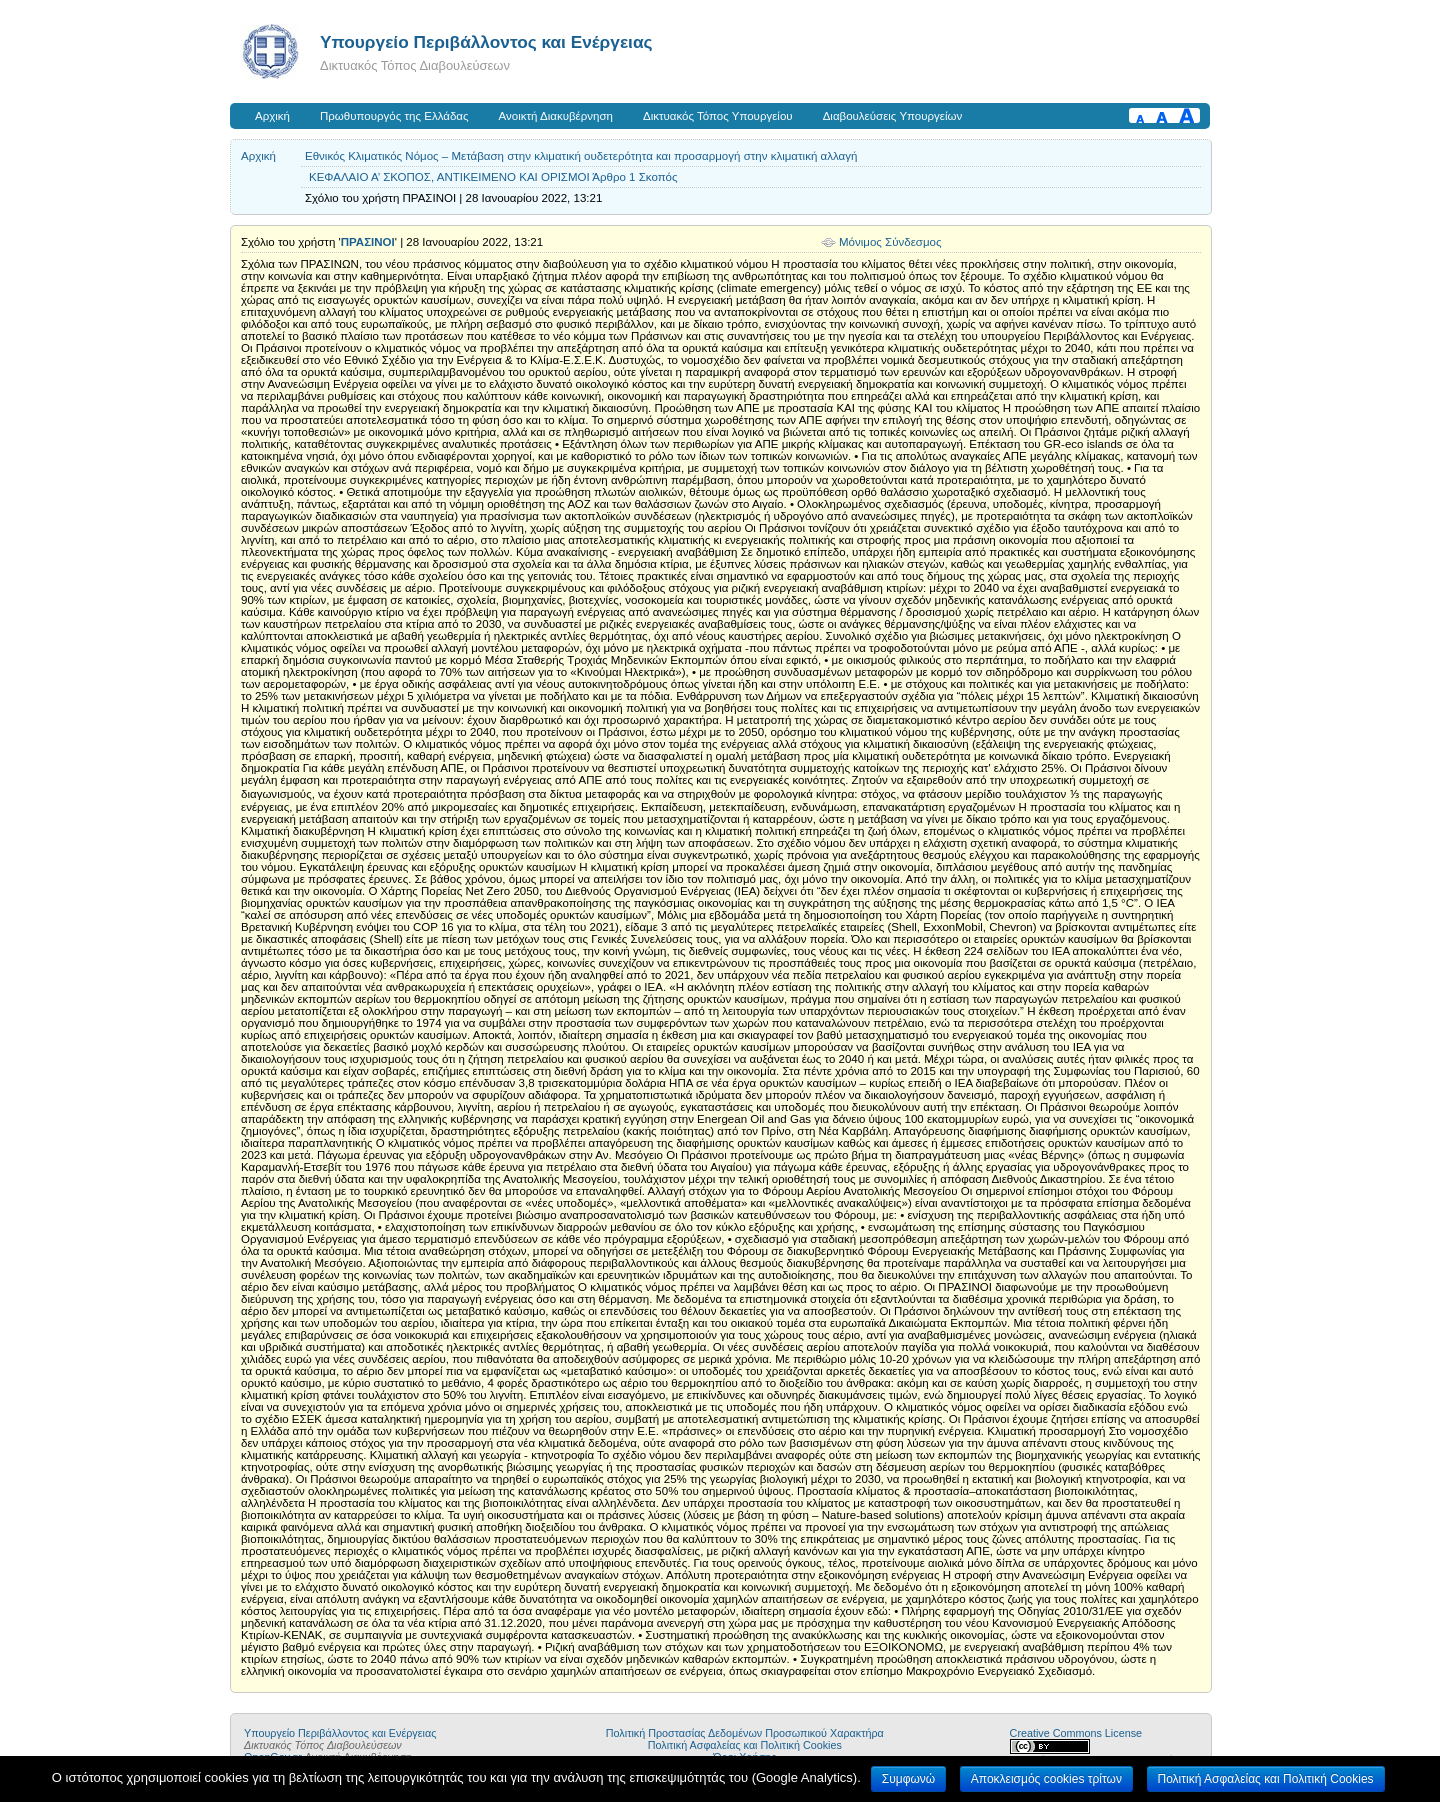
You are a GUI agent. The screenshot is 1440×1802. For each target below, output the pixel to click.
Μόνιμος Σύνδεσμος (890, 242)
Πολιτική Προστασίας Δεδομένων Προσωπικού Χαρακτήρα (745, 1733)
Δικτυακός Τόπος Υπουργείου (718, 116)
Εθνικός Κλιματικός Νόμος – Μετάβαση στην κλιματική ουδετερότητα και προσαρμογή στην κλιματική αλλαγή (581, 156)
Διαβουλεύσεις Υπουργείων (893, 116)
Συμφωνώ (908, 1779)
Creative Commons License (1076, 1733)
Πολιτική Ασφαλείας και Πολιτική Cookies (745, 1745)
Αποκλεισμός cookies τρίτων (1046, 1779)
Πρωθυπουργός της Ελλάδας (394, 116)
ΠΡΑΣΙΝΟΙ (368, 242)
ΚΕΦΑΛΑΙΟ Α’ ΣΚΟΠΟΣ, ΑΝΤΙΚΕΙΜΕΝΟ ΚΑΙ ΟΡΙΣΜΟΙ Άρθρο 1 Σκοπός (493, 177)
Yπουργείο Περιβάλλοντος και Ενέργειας (486, 42)
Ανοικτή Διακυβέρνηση (556, 116)
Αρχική (272, 116)
